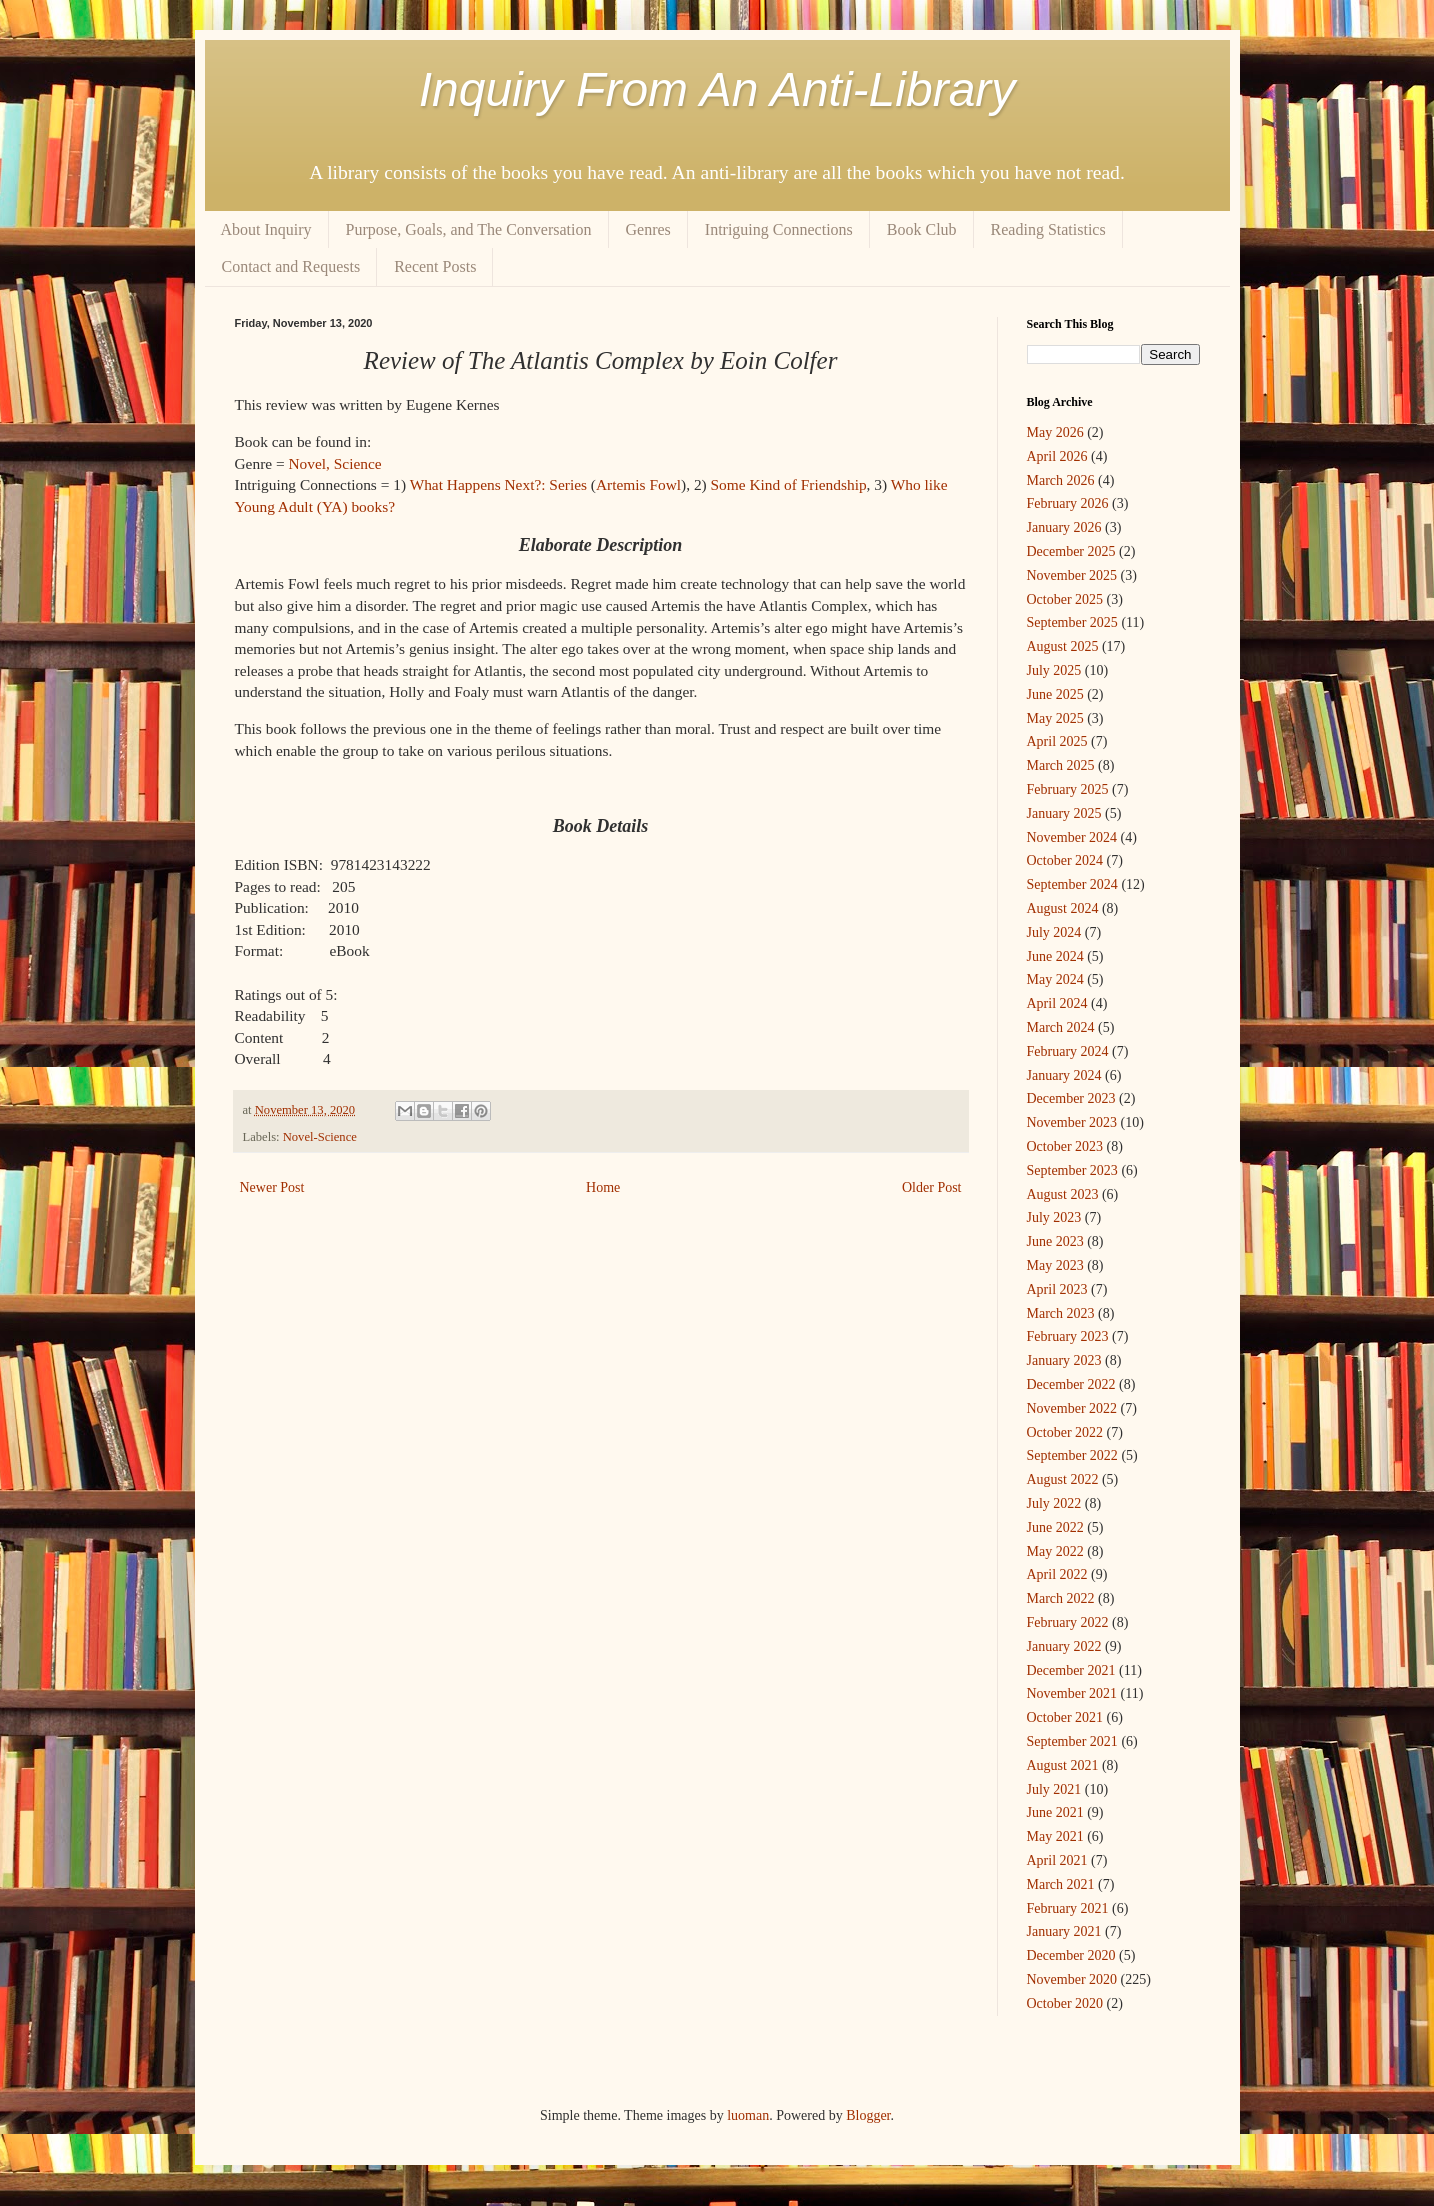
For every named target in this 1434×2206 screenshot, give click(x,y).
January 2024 (1064, 1075)
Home (603, 1187)
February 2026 (1068, 503)
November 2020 (1072, 1979)
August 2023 (1063, 1194)
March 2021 (1061, 1884)
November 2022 (1072, 1408)
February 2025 (1068, 789)
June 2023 (1055, 1241)
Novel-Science (320, 1137)
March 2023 (1061, 1313)
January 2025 (1064, 813)
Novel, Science (334, 463)
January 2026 (1064, 527)
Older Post (932, 1187)
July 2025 (1054, 670)
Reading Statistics (1048, 229)
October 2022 (1065, 1432)
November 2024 (1072, 837)
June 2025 (1055, 694)
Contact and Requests (291, 266)
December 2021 (1071, 1670)
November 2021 (1072, 1693)
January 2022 (1064, 1646)
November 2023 (1072, 1122)
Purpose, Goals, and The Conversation (469, 229)
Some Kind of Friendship (789, 484)
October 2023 (1065, 1146)
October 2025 (1065, 599)
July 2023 (1054, 1217)
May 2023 (1055, 1265)
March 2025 (1061, 765)
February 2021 (1068, 1908)
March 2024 (1061, 1027)
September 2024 (1072, 884)
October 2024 (1065, 860)
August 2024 (1063, 908)
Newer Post (272, 1187)
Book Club (922, 229)
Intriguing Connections (779, 229)
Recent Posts (435, 266)
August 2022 (1063, 1479)
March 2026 (1061, 480)
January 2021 (1064, 1931)
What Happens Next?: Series (498, 484)
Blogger (868, 2115)
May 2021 (1055, 1836)
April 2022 (1057, 1574)
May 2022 (1055, 1551)
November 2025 (1072, 575)
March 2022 (1061, 1598)
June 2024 (1055, 956)
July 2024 (1054, 932)
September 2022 (1072, 1455)
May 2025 (1055, 718)
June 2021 (1055, 1812)
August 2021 (1063, 1765)
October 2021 (1065, 1717)
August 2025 (1063, 646)
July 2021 (1054, 1789)
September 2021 (1072, 1741)
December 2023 (1071, 1098)
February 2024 (1068, 1051)
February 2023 (1068, 1336)
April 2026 (1057, 456)
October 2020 (1065, 2003)
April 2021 (1057, 1860)
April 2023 (1057, 1289)
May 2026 (1055, 432)
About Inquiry (266, 229)
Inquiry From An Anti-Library (717, 89)
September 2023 (1072, 1170)
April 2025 (1057, 741)
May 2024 (1055, 979)
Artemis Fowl (638, 484)
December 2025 (1071, 551)
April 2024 (1057, 1003)
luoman (748, 2115)
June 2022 (1055, 1527)
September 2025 (1072, 622)
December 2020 (1071, 1955)
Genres (648, 229)
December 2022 (1071, 1384)
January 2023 (1064, 1360)
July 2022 (1054, 1503)
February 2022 (1068, 1622)
